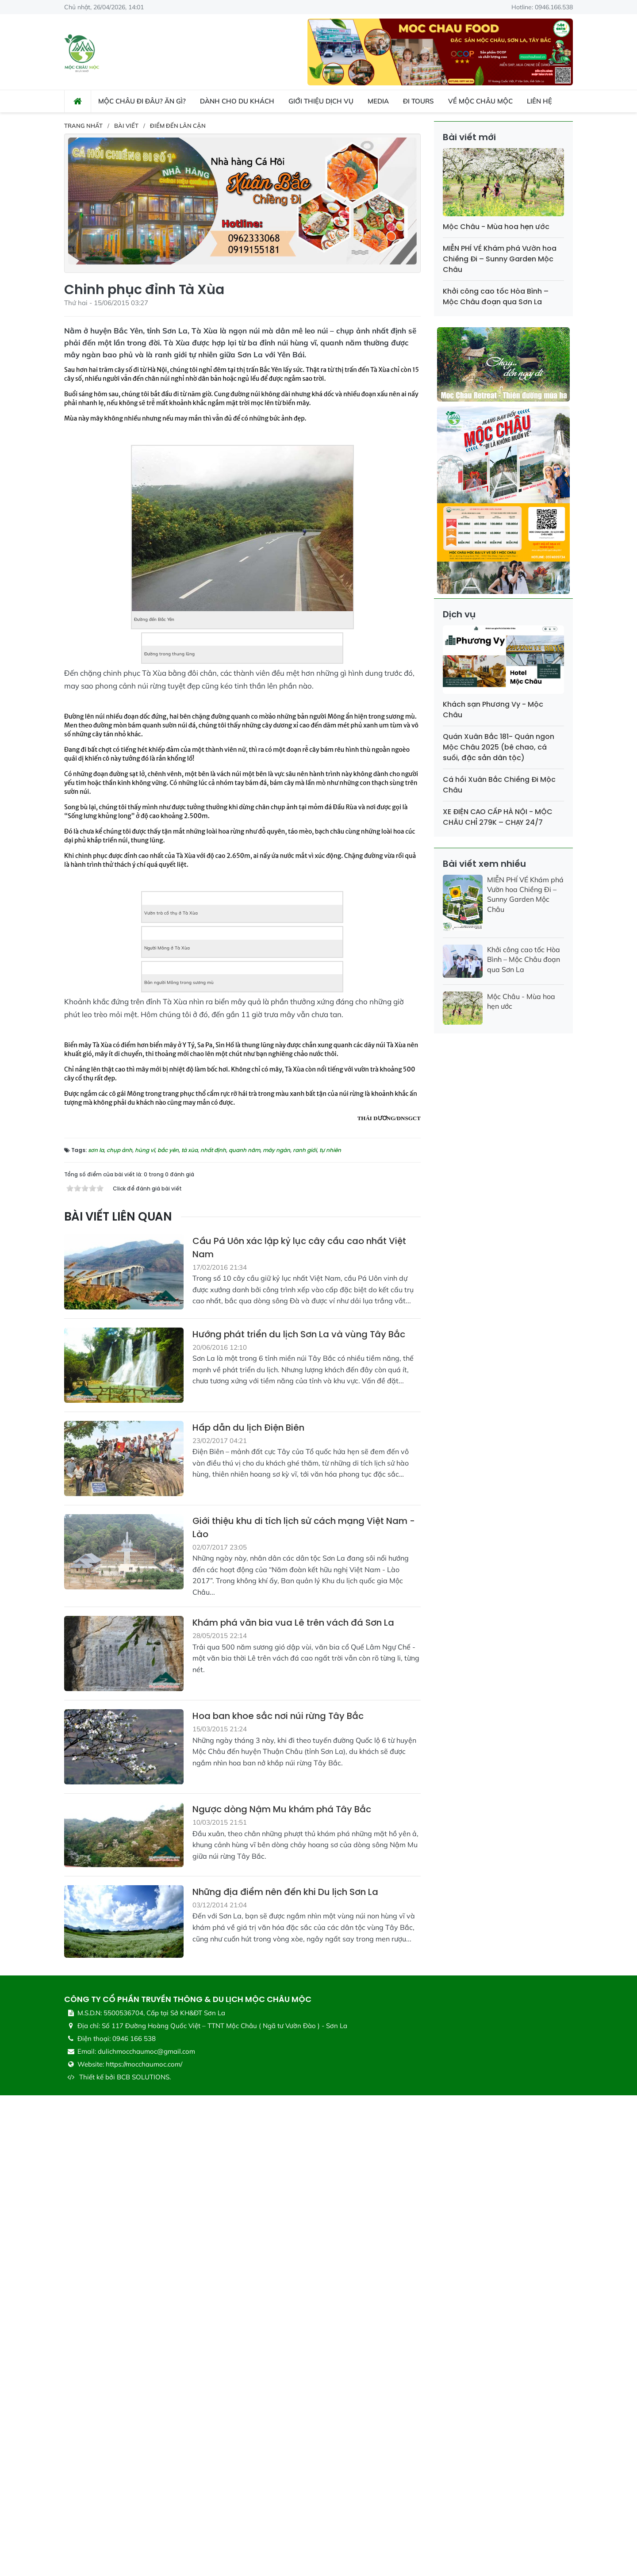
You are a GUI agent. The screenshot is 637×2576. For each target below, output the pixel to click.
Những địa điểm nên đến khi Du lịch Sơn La (285, 2373)
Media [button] (378, 101)
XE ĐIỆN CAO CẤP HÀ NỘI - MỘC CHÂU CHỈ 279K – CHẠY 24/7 (498, 817)
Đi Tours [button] (418, 101)
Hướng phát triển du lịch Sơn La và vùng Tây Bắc (298, 1815)
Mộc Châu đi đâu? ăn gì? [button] (142, 101)
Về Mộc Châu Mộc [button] (480, 101)
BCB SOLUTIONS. (144, 2558)
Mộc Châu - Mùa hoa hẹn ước (496, 227)
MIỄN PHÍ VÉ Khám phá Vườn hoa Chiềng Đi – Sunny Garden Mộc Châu (499, 259)
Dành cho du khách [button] (237, 101)
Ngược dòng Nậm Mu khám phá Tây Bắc (281, 2290)
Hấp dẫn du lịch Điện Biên (248, 1908)
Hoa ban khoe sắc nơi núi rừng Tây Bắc (278, 2197)
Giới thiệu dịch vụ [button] (320, 101)
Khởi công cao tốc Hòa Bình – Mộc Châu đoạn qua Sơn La (496, 296)
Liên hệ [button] (539, 101)
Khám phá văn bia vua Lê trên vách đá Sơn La (293, 2104)
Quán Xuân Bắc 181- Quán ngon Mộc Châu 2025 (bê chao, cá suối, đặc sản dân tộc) (498, 747)
